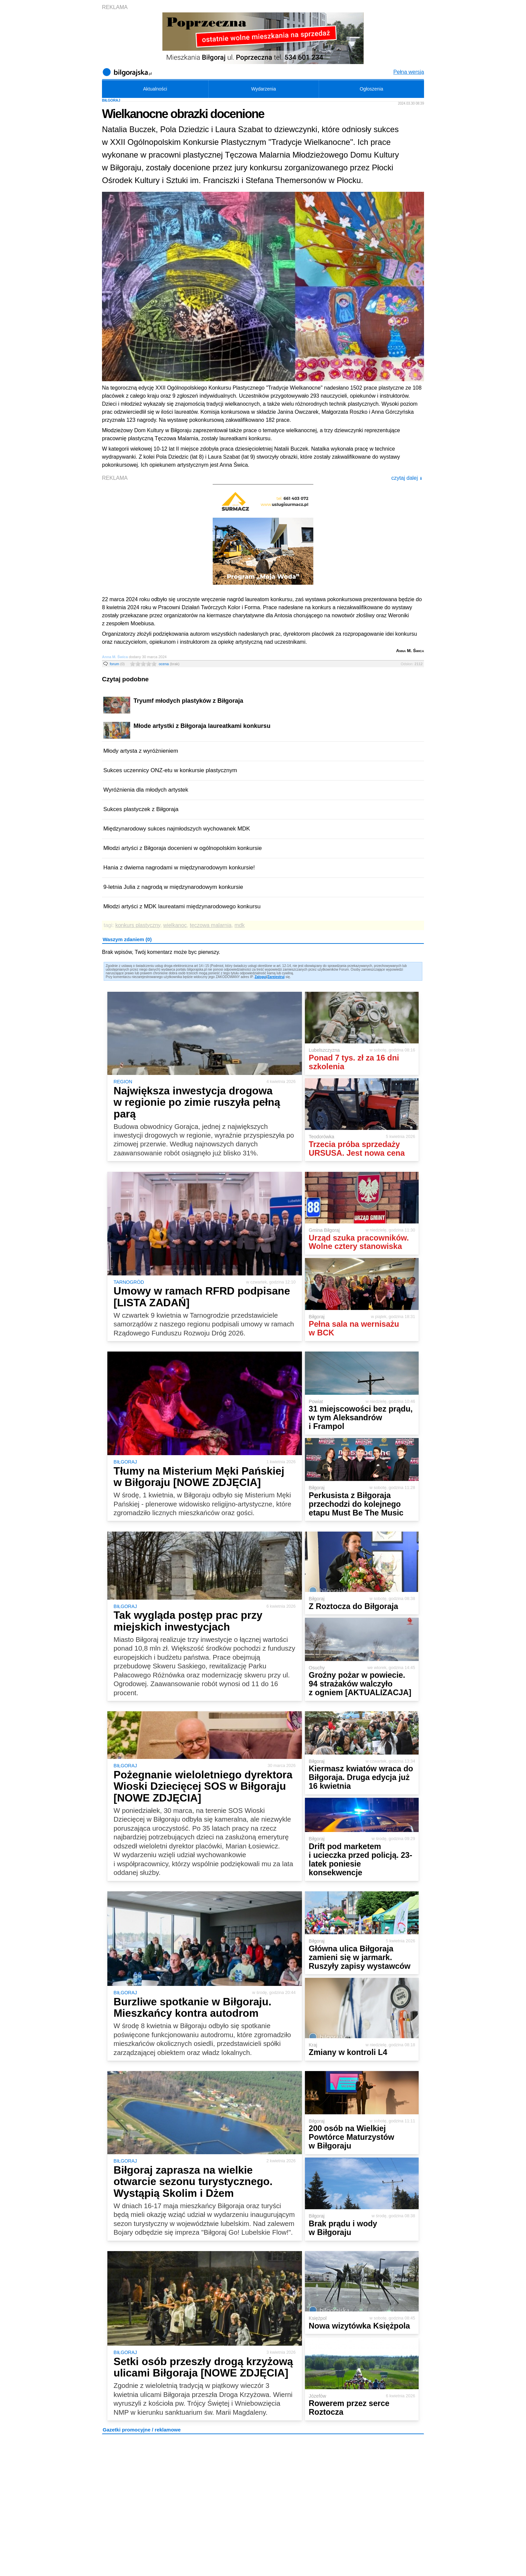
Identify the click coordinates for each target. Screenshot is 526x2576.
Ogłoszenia (371, 89)
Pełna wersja (408, 72)
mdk (239, 925)
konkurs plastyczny (137, 925)
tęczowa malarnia (211, 925)
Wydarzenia (263, 89)
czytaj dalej (406, 478)
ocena (169, 664)
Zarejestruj (275, 977)
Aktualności (155, 89)
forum (117, 664)
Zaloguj (261, 977)
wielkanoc (175, 925)
